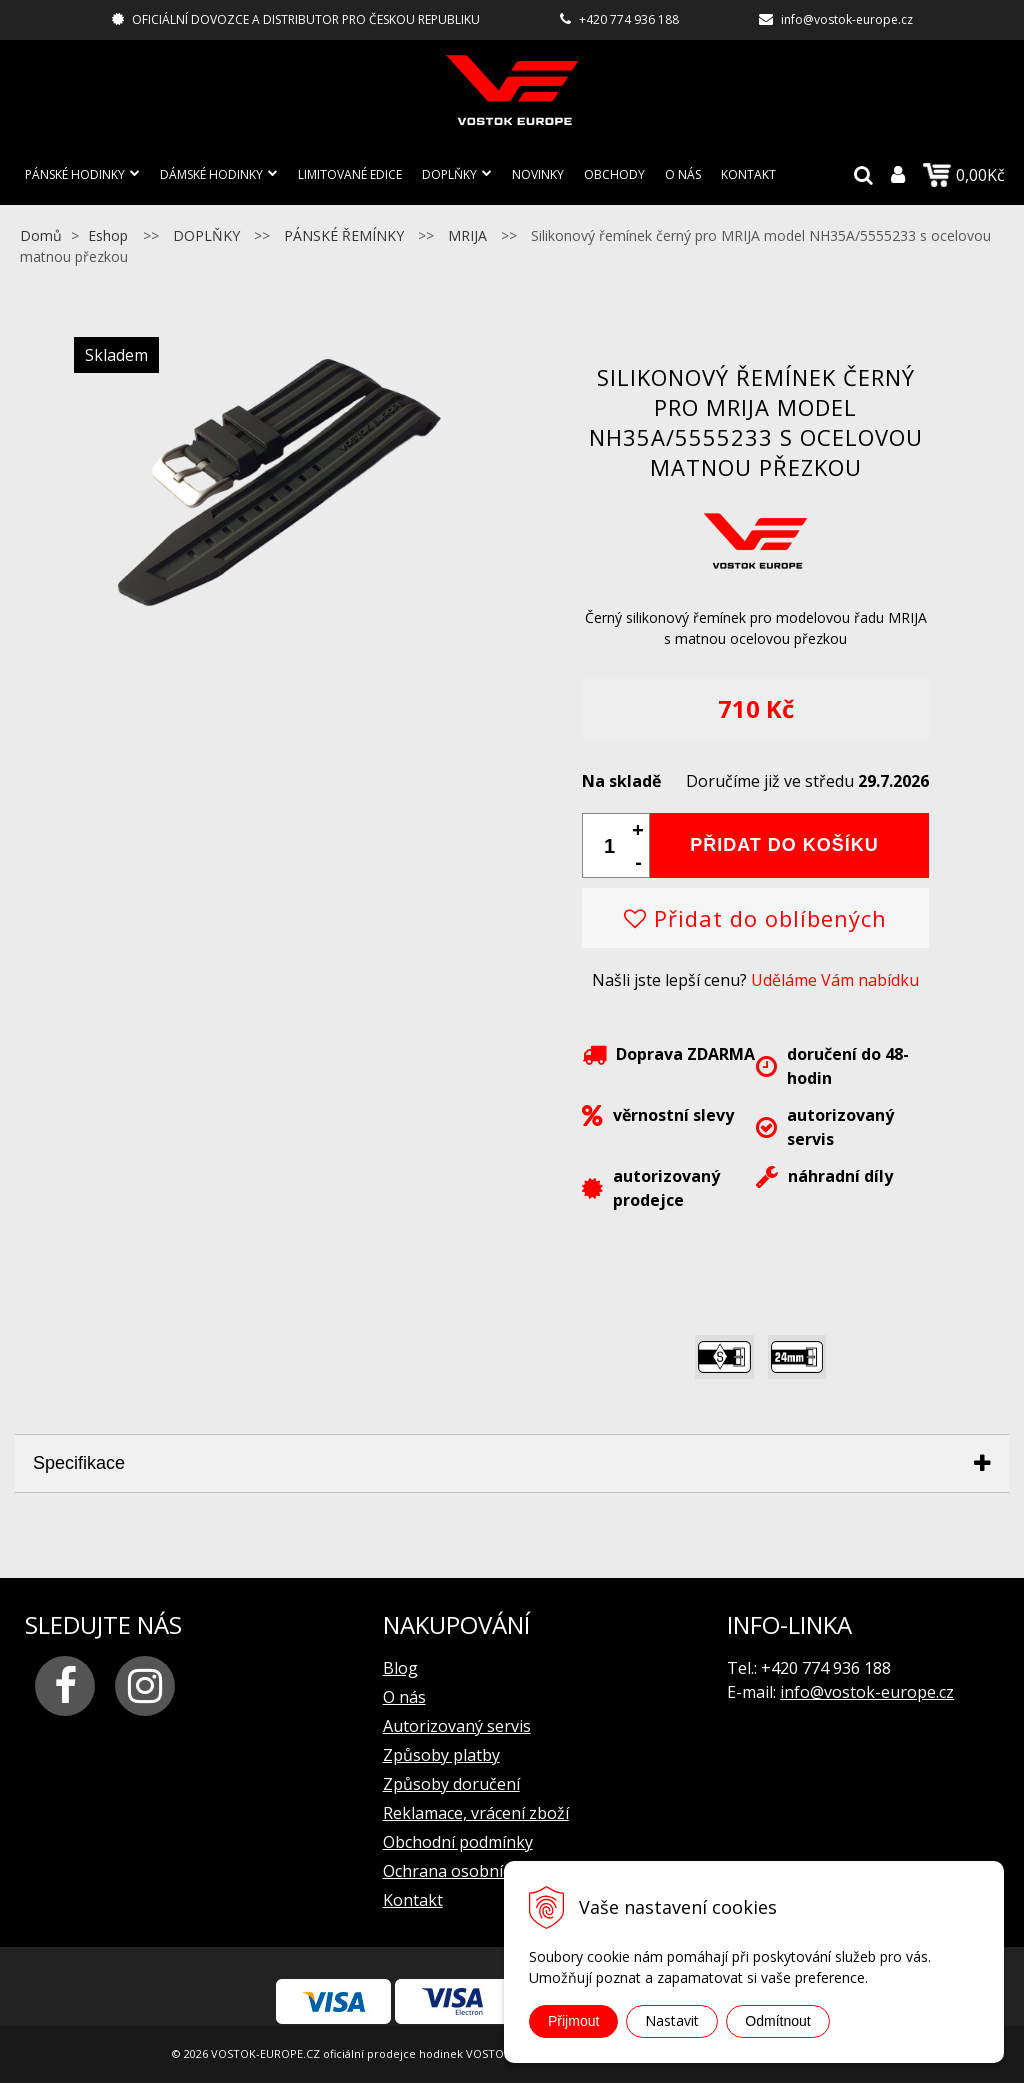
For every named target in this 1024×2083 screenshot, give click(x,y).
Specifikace (79, 1463)
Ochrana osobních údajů (474, 1871)
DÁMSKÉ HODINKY (211, 174)
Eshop (108, 235)
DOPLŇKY (449, 174)
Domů (41, 235)
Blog (400, 1668)
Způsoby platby (441, 1755)
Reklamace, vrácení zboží (476, 1813)
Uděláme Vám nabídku (835, 980)
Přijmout (573, 2021)
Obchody (614, 174)
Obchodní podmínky (458, 1842)
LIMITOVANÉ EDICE (350, 174)
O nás (683, 174)
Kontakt (748, 174)
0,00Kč (964, 175)
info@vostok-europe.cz (847, 19)
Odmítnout (777, 2021)
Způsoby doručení (451, 1784)
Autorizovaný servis (457, 1726)
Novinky (538, 174)
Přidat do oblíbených (755, 918)
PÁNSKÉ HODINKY (75, 174)
